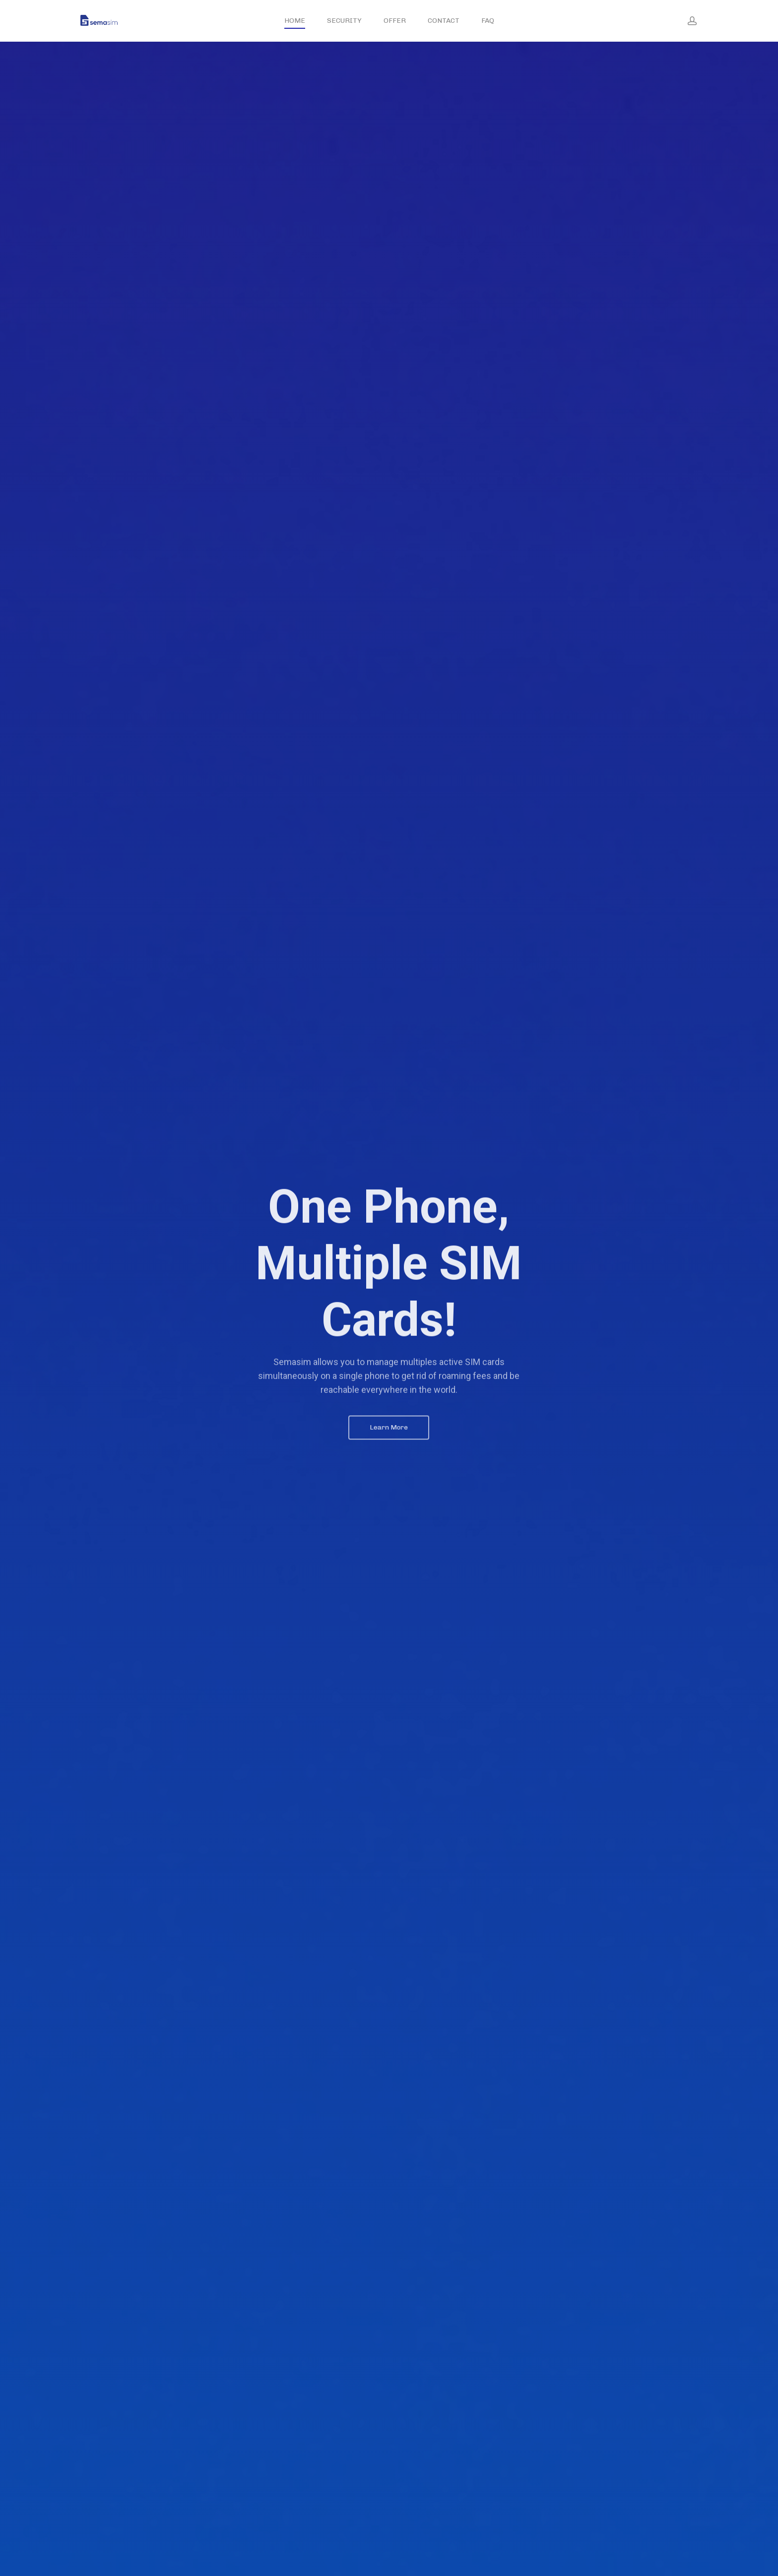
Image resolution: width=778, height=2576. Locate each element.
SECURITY (344, 20)
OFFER (395, 20)
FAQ (487, 20)
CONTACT (443, 20)
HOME (294, 20)
